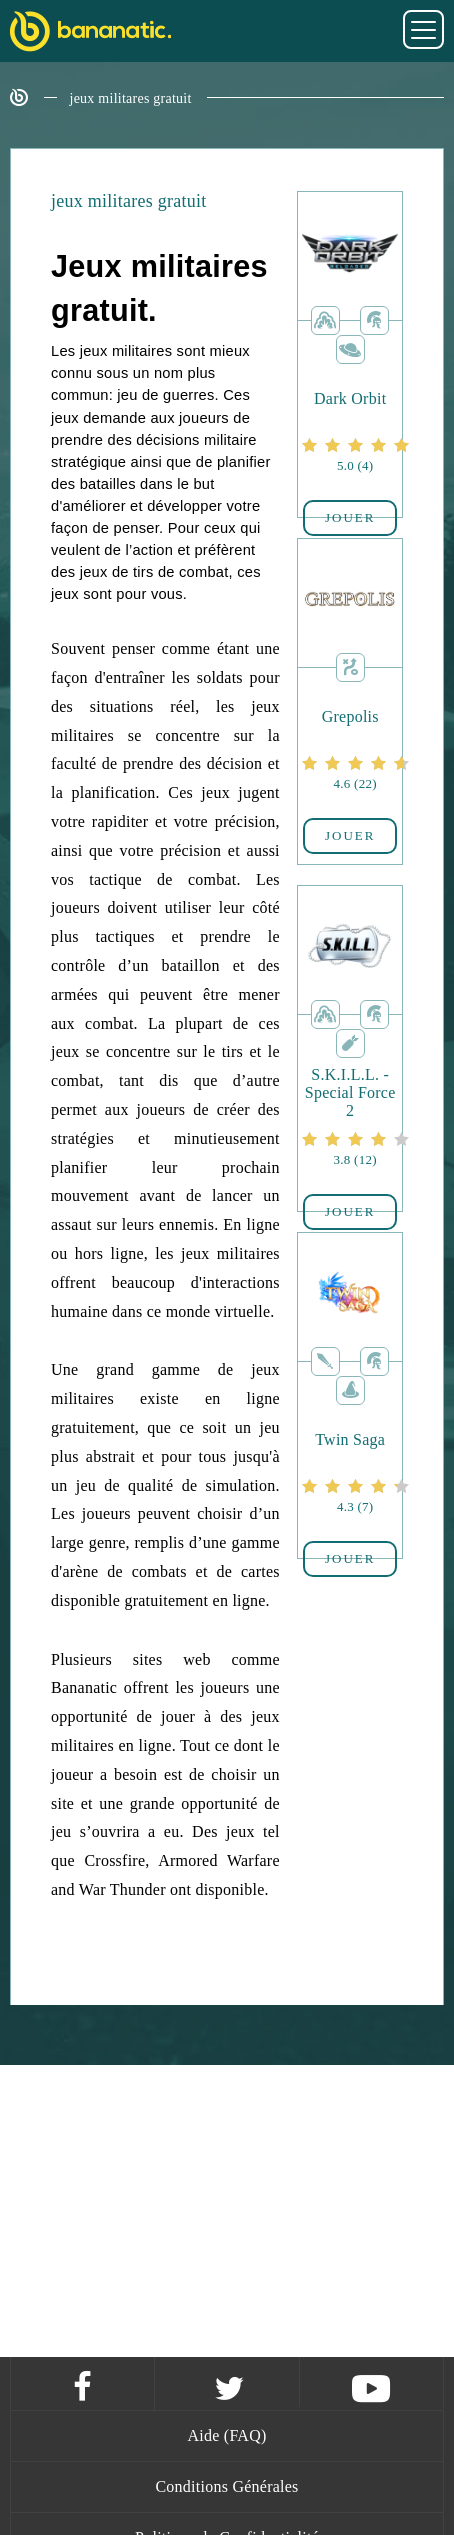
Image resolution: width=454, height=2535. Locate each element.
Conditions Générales (226, 2486)
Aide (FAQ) (226, 2435)
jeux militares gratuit (131, 98)
